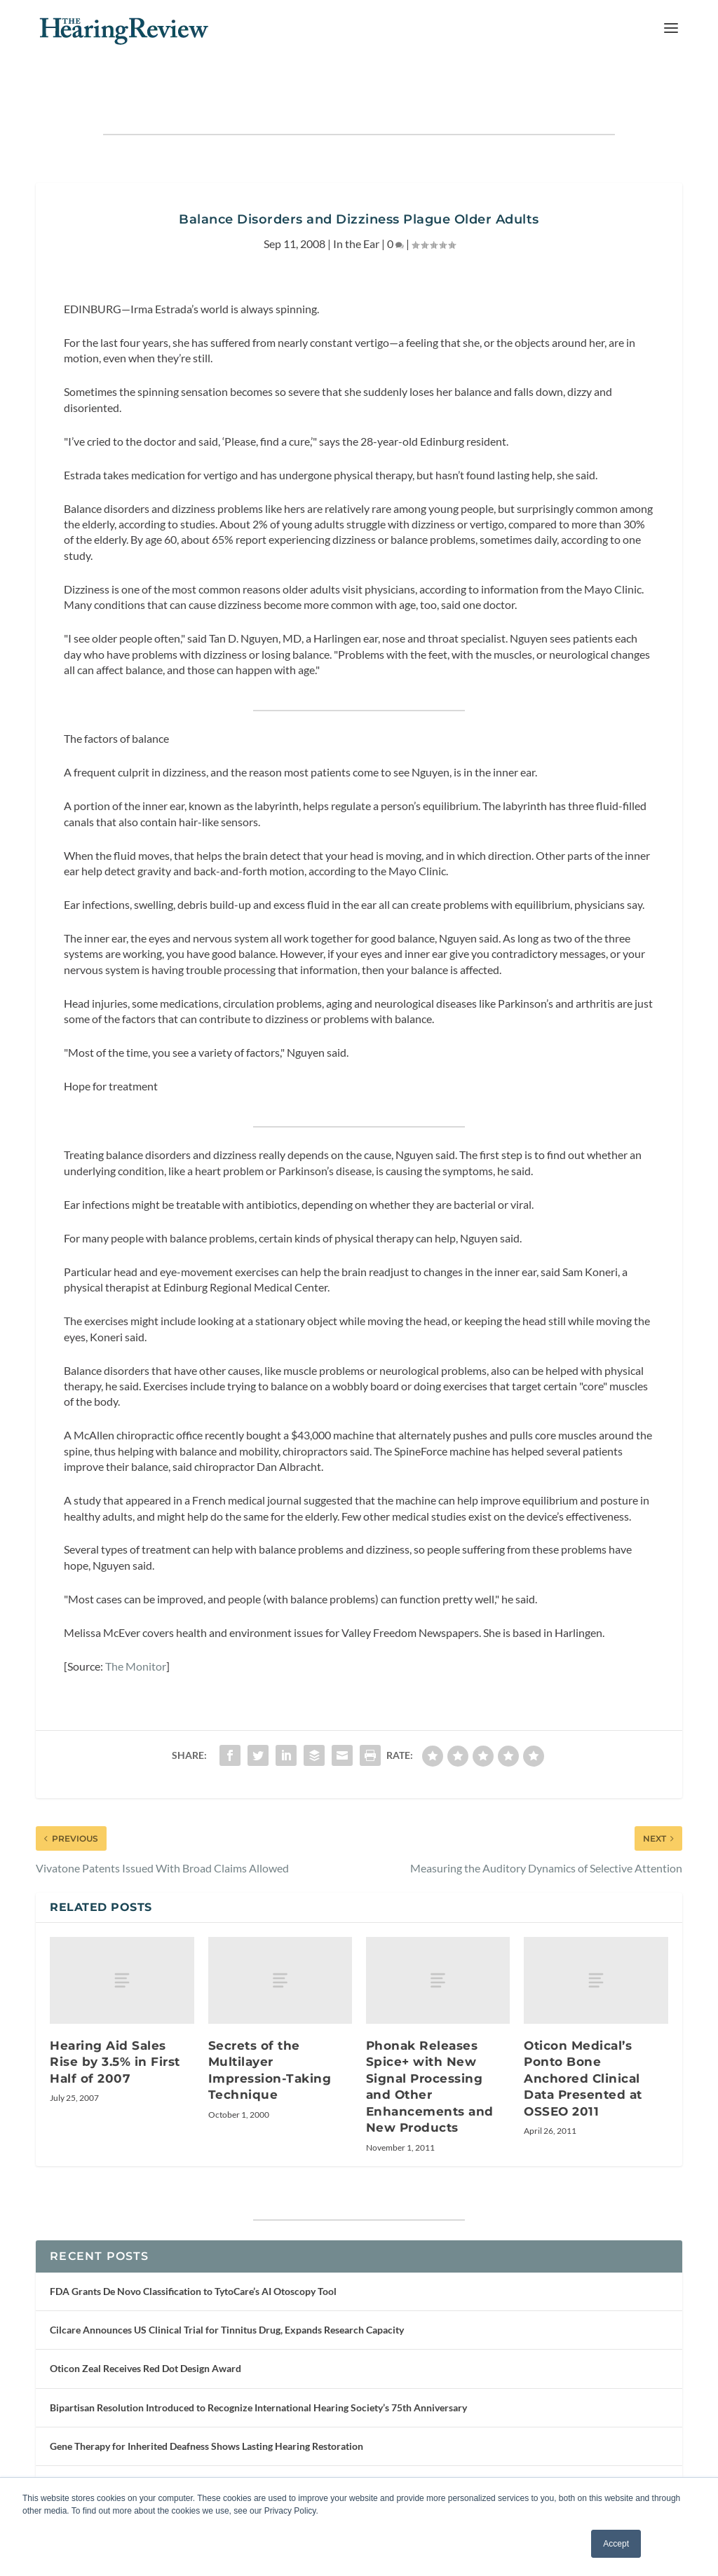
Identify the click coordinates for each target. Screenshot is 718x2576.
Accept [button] (616, 2544)
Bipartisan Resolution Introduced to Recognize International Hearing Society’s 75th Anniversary (258, 2370)
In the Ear (356, 206)
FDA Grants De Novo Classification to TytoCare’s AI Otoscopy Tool (193, 2255)
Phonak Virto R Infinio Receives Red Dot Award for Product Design (195, 2447)
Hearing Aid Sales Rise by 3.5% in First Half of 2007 (115, 2024)
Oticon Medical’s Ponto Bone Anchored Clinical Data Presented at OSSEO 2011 (583, 2041)
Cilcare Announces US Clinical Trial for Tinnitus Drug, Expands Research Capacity (227, 2293)
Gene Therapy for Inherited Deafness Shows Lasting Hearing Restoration (206, 2409)
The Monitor (135, 1629)
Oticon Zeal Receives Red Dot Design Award (145, 2332)
